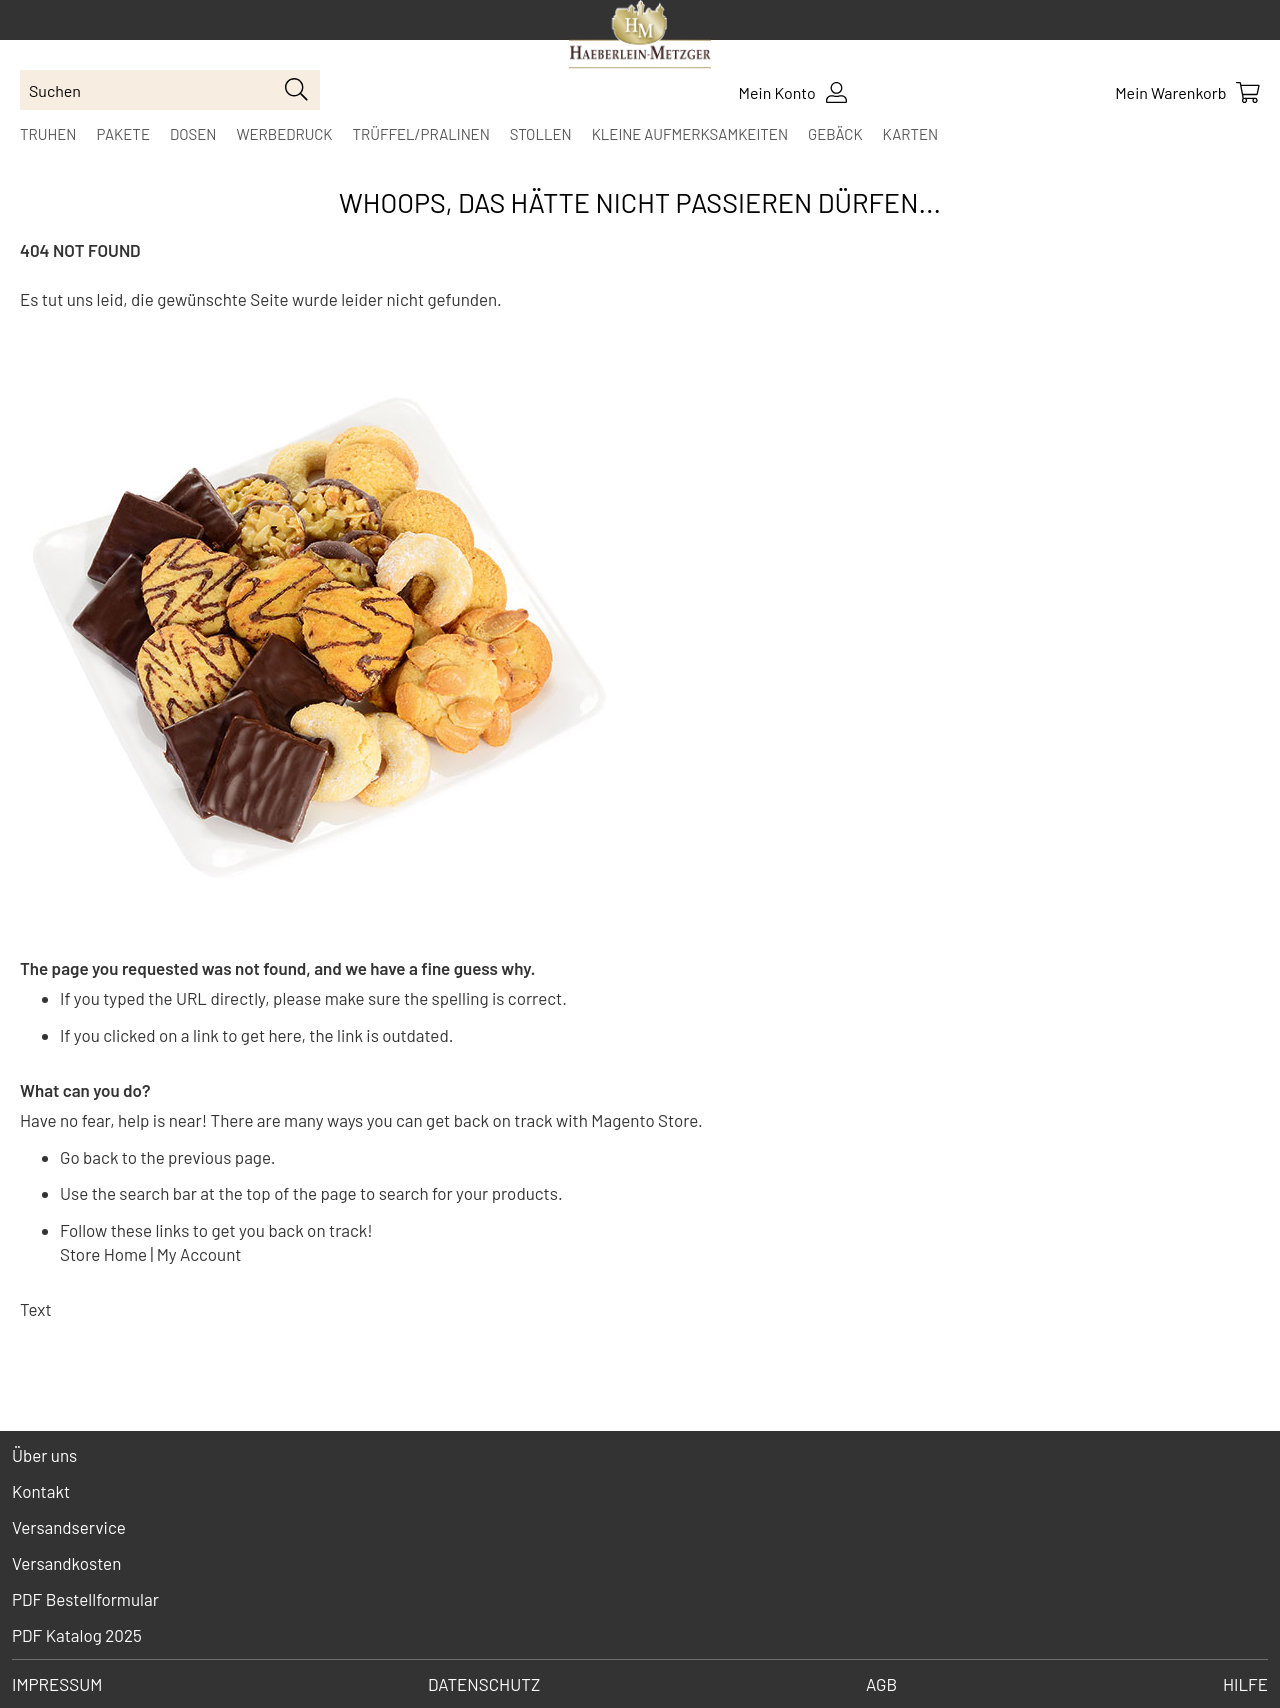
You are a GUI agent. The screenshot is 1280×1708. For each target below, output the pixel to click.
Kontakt (41, 1491)
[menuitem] (48, 134)
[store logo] (640, 37)
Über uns (44, 1455)
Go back (89, 1157)
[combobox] (170, 90)
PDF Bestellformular (85, 1599)
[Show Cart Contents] (1187, 92)
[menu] (640, 134)
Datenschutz (484, 1684)
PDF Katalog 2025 (77, 1635)
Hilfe (1245, 1684)
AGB (881, 1684)
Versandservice (69, 1527)
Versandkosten (66, 1563)
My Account (199, 1254)
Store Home (103, 1254)
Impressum (57, 1684)
